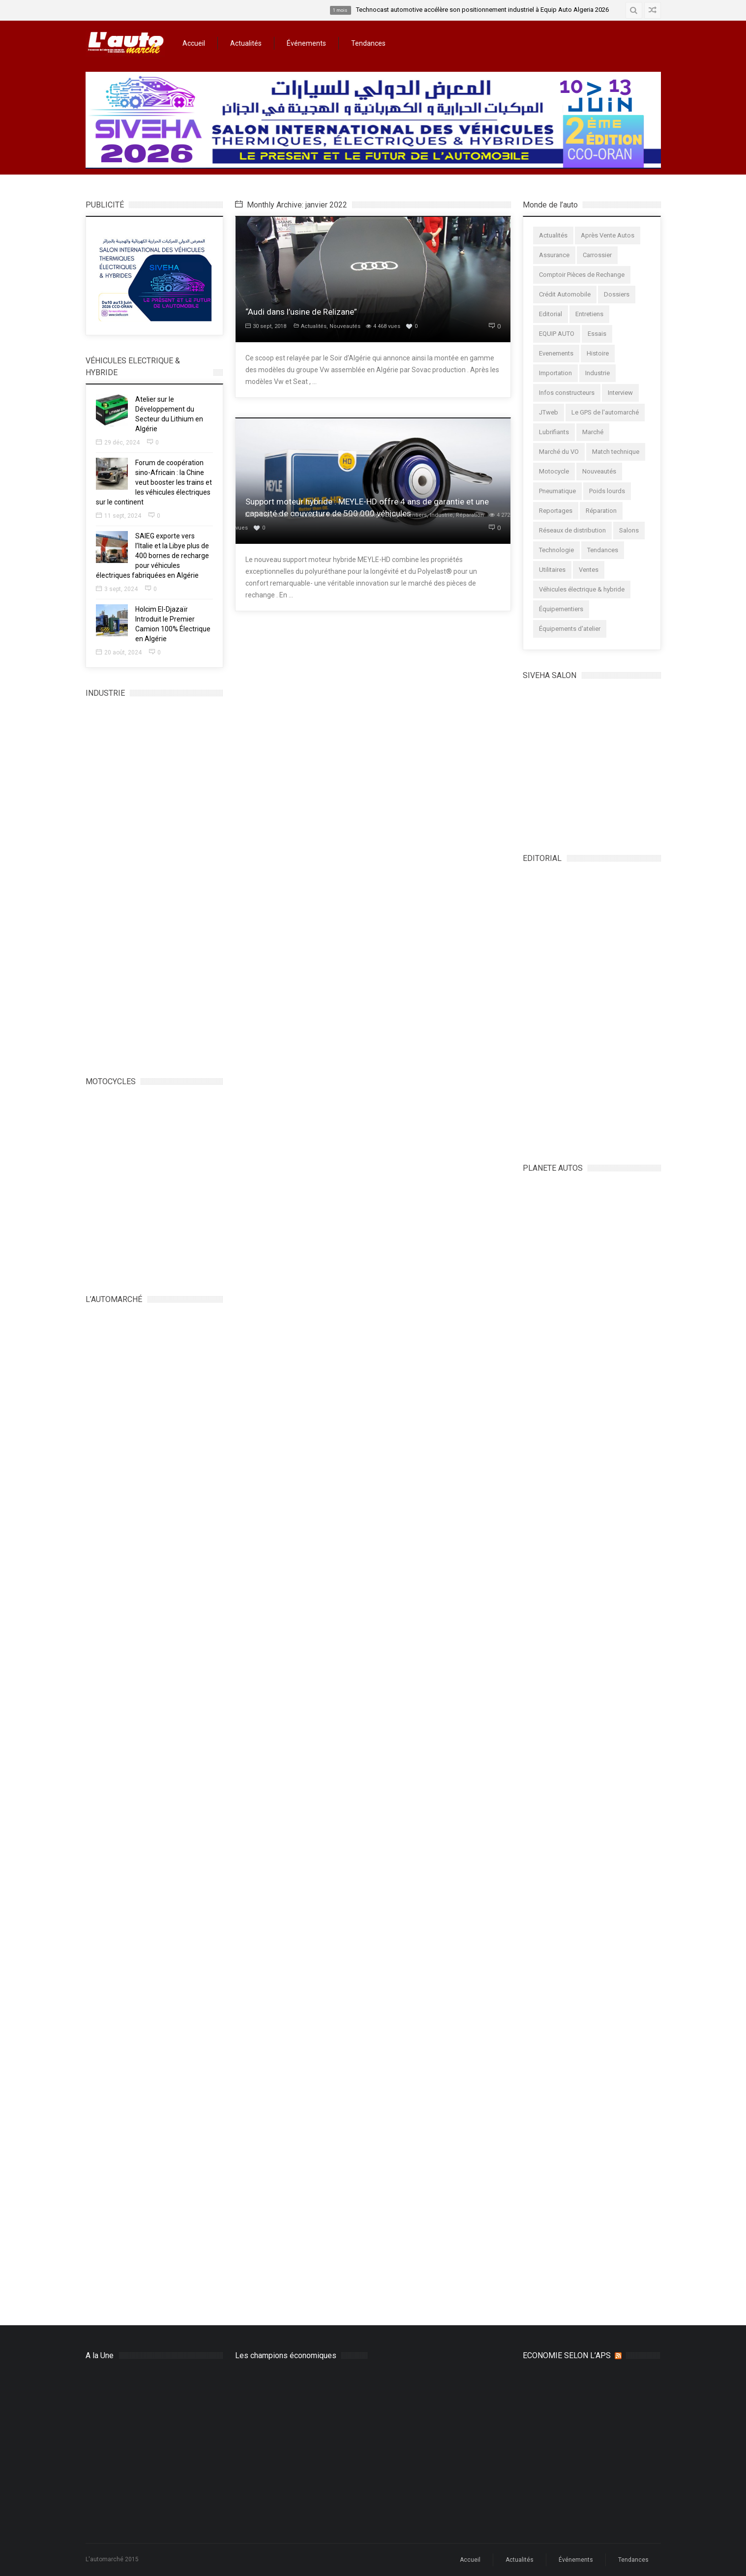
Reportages (555, 510)
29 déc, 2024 (118, 442)
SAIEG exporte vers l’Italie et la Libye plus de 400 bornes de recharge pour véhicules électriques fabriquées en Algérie (152, 555)
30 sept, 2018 (265, 326)
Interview (620, 392)
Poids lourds (607, 491)
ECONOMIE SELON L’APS (567, 2355)
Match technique (615, 451)
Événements (306, 43)
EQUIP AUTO (556, 333)
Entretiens (589, 314)
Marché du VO (559, 451)
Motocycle (554, 471)
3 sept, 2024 (117, 589)
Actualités (246, 43)
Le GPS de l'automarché (605, 412)
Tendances (368, 43)
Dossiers (616, 294)
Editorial (550, 314)
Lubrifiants (554, 432)
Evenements (556, 353)
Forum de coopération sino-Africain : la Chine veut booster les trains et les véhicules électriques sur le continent (154, 482)
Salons (629, 530)
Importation (555, 373)
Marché (592, 432)
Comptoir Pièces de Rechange (341, 515)
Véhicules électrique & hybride (582, 589)
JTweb (548, 412)
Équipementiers (406, 515)
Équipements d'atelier (569, 628)
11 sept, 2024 (118, 515)
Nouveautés (344, 326)
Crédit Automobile (565, 294)
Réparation (470, 515)
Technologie (556, 550)
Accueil (193, 43)
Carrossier (597, 255)
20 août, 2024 (119, 652)
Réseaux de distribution (572, 530)
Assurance (554, 255)
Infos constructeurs (567, 392)
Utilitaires (552, 569)
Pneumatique (557, 491)
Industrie (441, 515)
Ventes (588, 569)
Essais (597, 333)
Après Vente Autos (607, 235)
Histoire (598, 353)
